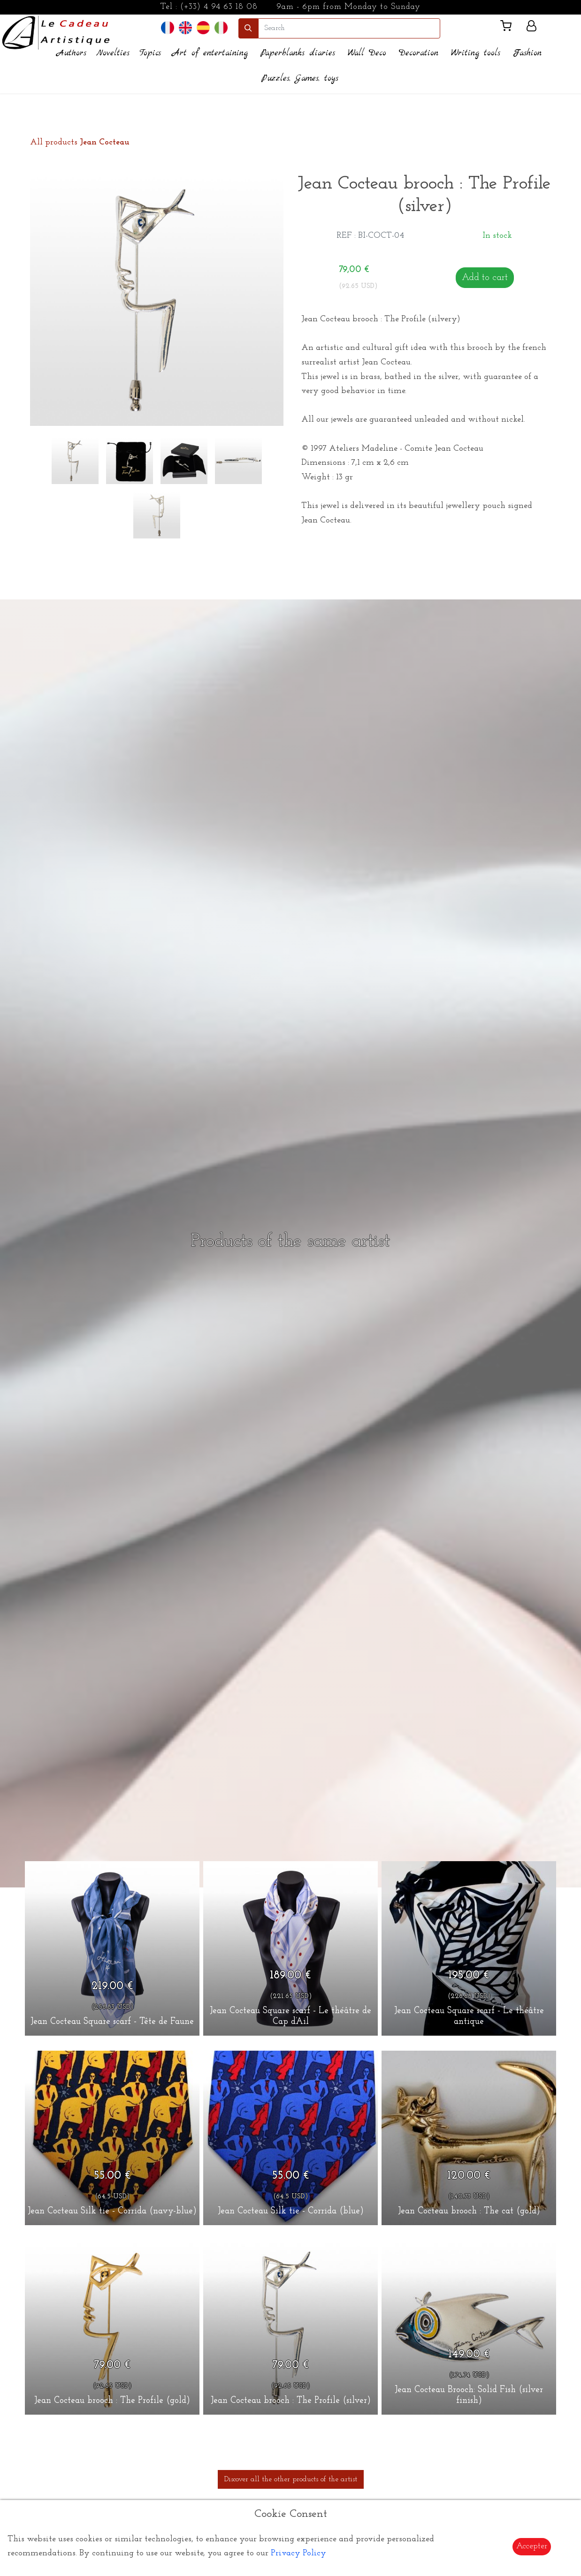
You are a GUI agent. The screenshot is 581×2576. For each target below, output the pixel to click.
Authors (71, 53)
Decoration (418, 53)
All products (80, 142)
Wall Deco (367, 53)
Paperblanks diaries (297, 53)
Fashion (527, 53)
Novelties (113, 53)
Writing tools (475, 53)
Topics (150, 53)
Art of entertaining (210, 53)
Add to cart (485, 277)
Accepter (531, 2546)
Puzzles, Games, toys (299, 78)
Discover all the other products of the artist (290, 2479)
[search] (349, 28)
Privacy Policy (298, 2553)
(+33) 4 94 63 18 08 (219, 6)
